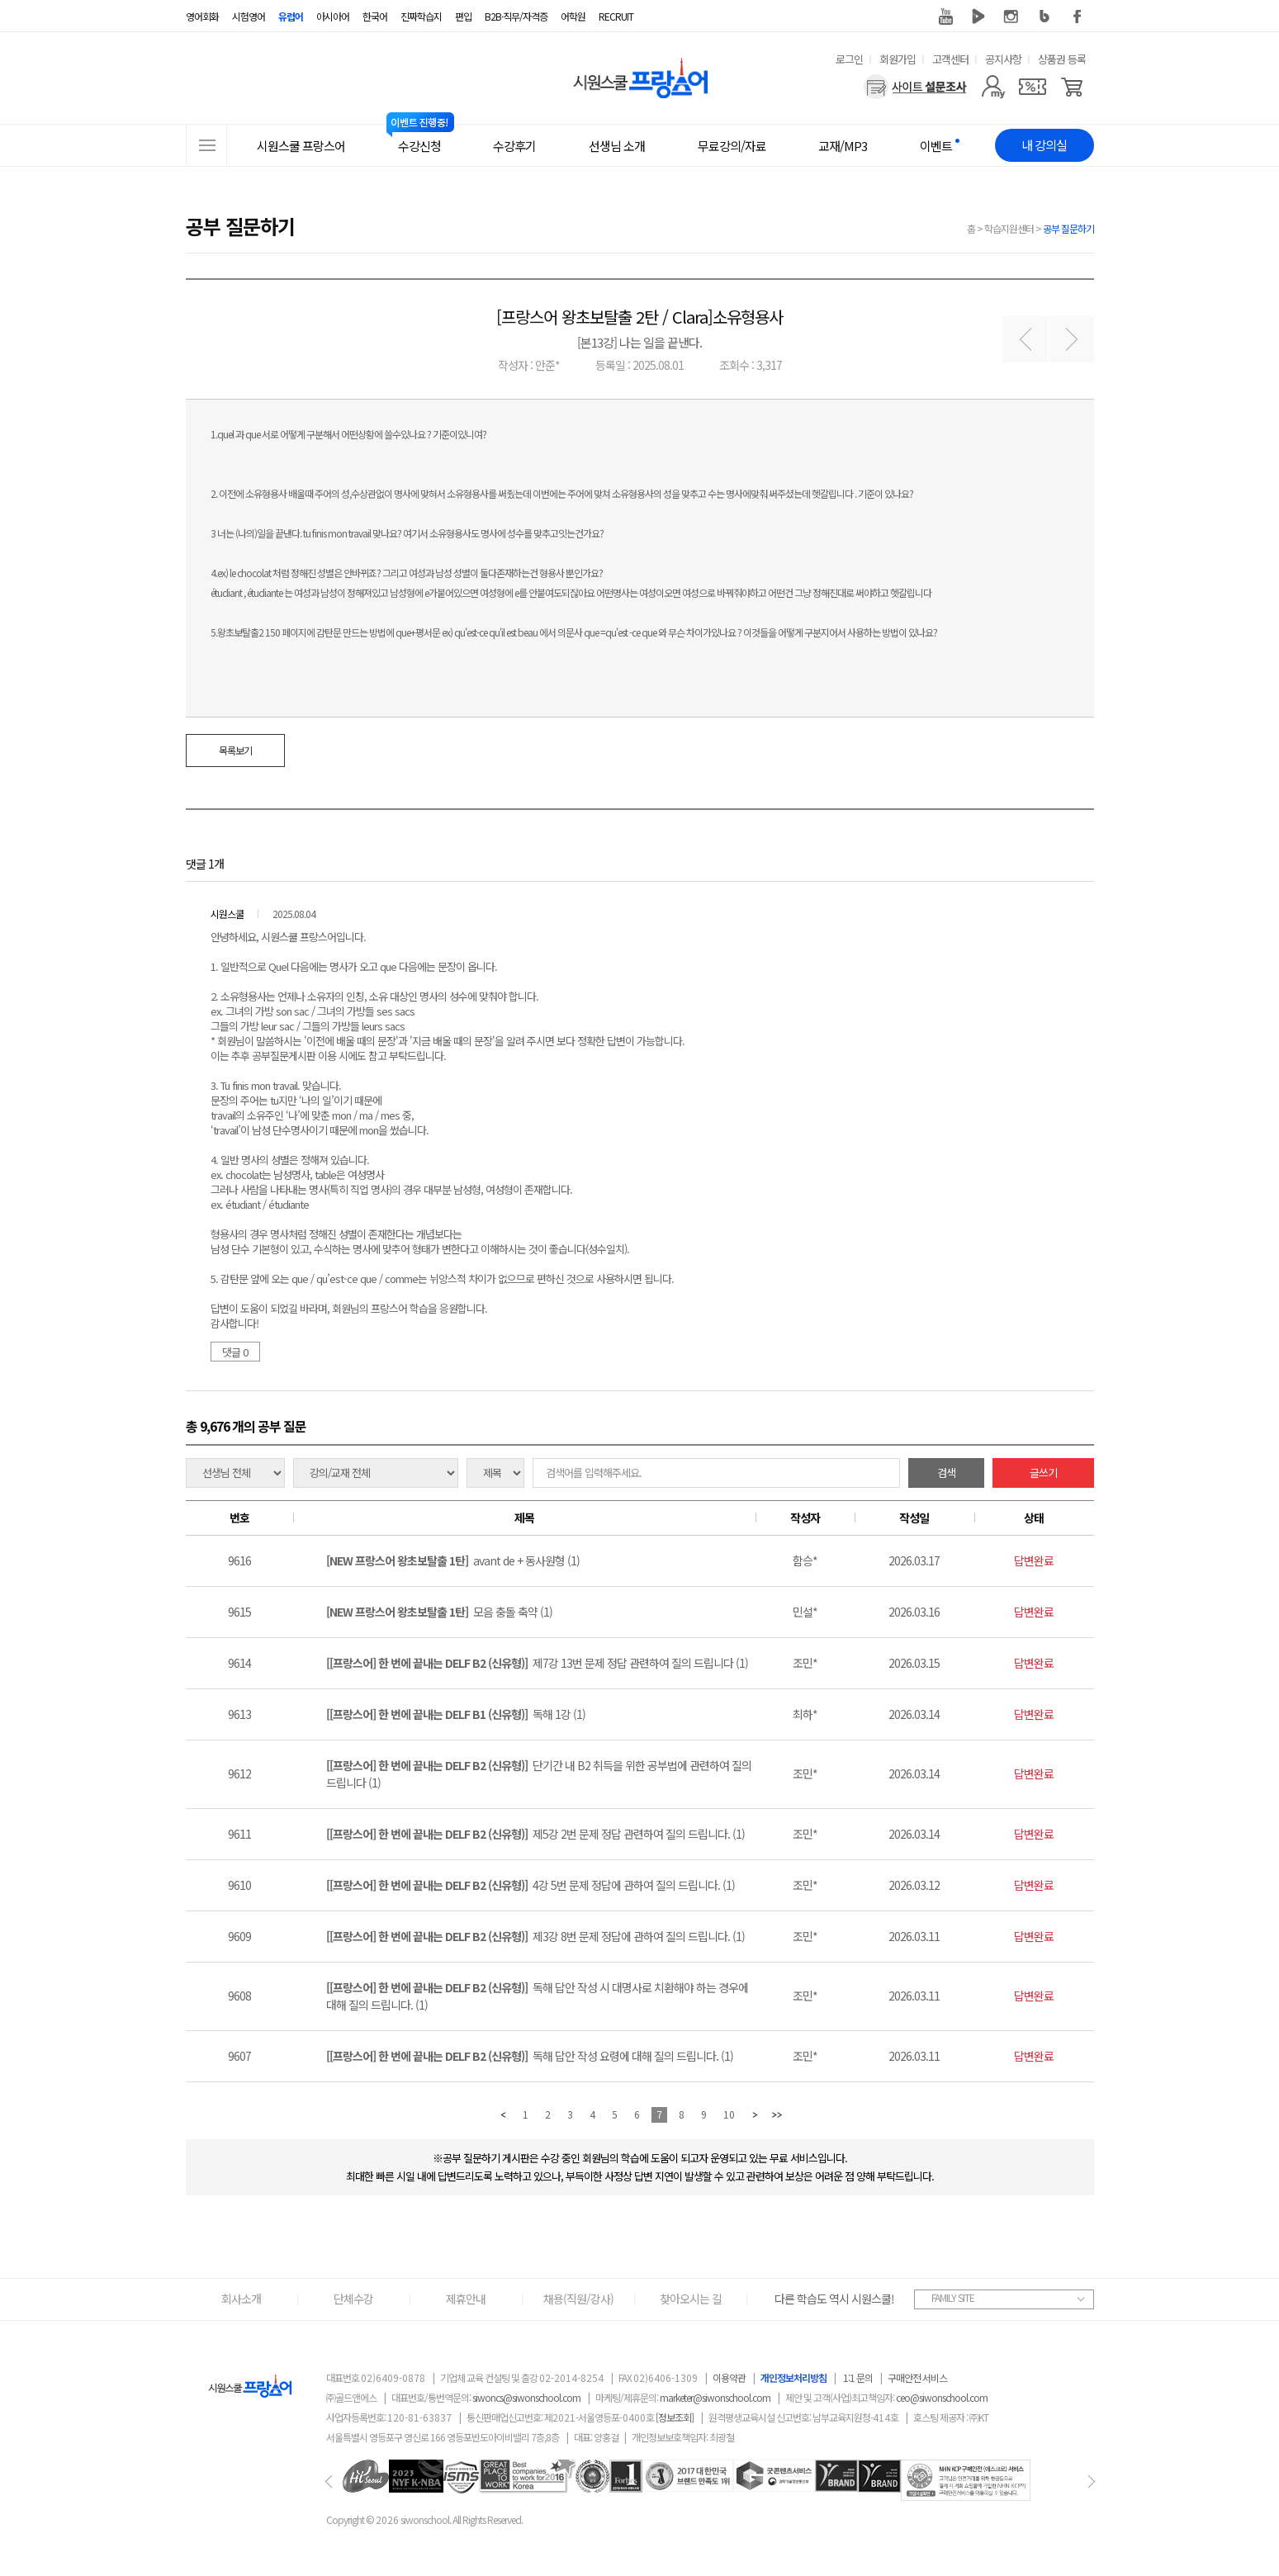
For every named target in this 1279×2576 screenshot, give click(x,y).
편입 (463, 16)
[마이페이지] (993, 86)
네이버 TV (978, 16)
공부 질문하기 (1068, 228)
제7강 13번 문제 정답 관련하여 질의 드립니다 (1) (537, 1663)
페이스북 (1077, 16)
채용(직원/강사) (578, 2298)
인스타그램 (1011, 16)
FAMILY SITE (952, 2297)
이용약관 (729, 2377)
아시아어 (332, 16)
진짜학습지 (421, 16)
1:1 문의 (858, 2377)
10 (729, 2114)
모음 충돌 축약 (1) (439, 1611)
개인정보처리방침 (793, 2377)
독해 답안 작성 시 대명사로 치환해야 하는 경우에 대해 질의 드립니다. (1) (537, 1996)
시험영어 (248, 16)
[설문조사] (915, 86)
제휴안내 (466, 2298)
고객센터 (950, 59)
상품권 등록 (1062, 59)
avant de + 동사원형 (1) (453, 1560)
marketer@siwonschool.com (715, 2397)
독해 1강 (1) (455, 1714)
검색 (946, 1472)
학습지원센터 (1009, 228)
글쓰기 (1043, 1472)
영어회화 (202, 16)
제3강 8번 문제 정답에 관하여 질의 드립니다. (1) (535, 1936)
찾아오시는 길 (691, 2298)
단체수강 (353, 2298)
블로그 (1044, 16)
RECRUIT (616, 16)
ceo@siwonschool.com (942, 2397)
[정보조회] (675, 2417)
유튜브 (945, 16)
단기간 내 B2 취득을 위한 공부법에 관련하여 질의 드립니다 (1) (538, 1774)
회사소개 (241, 2298)
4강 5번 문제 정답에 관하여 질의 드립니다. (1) (530, 1885)
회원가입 (897, 59)
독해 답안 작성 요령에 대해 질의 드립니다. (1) (529, 2056)
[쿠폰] (1032, 86)
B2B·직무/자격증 (516, 16)
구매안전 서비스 (917, 2377)
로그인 (849, 59)
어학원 (573, 16)
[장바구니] (1072, 86)
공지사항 (1003, 59)
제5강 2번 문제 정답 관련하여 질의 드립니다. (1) (535, 1833)
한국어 (374, 16)
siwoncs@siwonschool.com (526, 2397)
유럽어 (290, 16)
